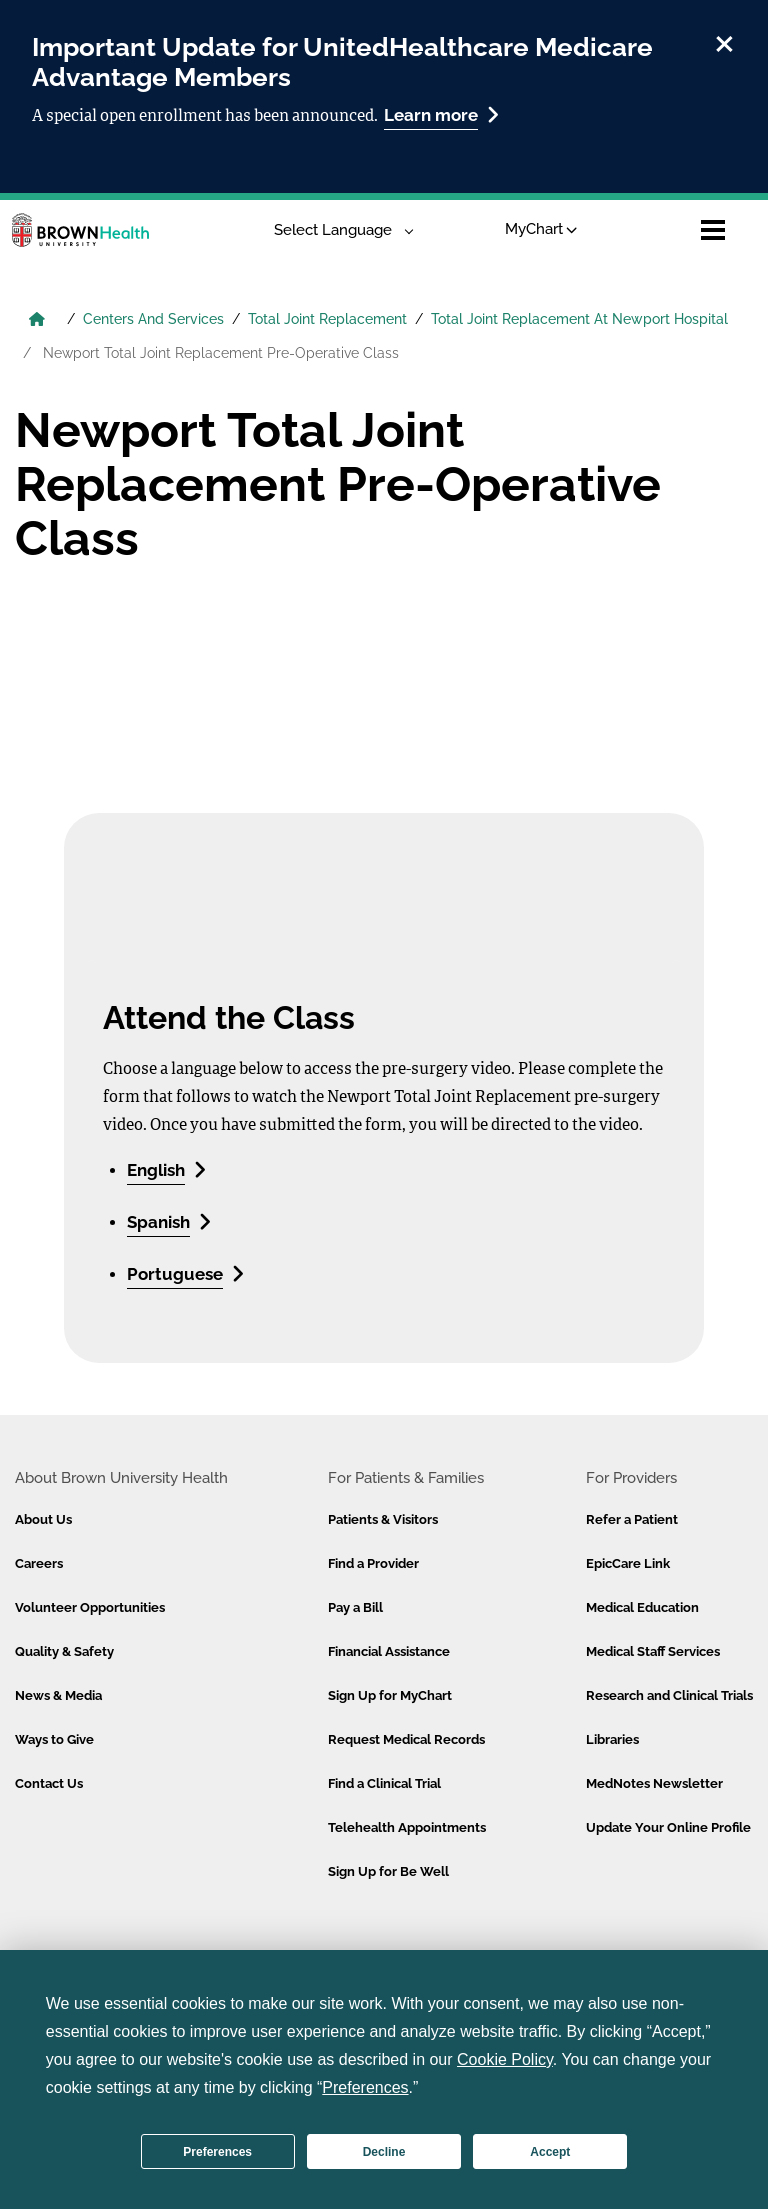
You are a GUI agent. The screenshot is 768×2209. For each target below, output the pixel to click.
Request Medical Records (406, 1739)
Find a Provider (373, 1563)
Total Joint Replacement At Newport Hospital (579, 319)
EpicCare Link (628, 1563)
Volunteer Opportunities (90, 1607)
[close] (724, 41)
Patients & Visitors (383, 1519)
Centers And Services (153, 319)
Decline (384, 2152)
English (166, 1169)
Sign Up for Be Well (388, 1871)
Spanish (169, 1221)
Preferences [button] (365, 2087)
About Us (43, 1519)
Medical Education (642, 1607)
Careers (39, 1563)
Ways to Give (54, 1739)
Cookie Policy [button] (505, 2059)
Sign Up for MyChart (390, 1695)
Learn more (441, 114)
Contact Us (49, 1783)
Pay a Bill (355, 1607)
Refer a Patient (632, 1519)
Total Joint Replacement (327, 319)
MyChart (541, 229)
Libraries (612, 1739)
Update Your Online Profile (668, 1827)
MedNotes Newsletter (654, 1783)
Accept (550, 2152)
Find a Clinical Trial (384, 1783)
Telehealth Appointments (407, 1827)
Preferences (217, 2152)
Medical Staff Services (653, 1651)
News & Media (58, 1695)
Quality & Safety (64, 1651)
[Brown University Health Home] (37, 321)
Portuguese (185, 1273)
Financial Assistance (389, 1651)
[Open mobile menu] (713, 230)
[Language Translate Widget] (336, 230)
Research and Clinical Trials (669, 1695)
